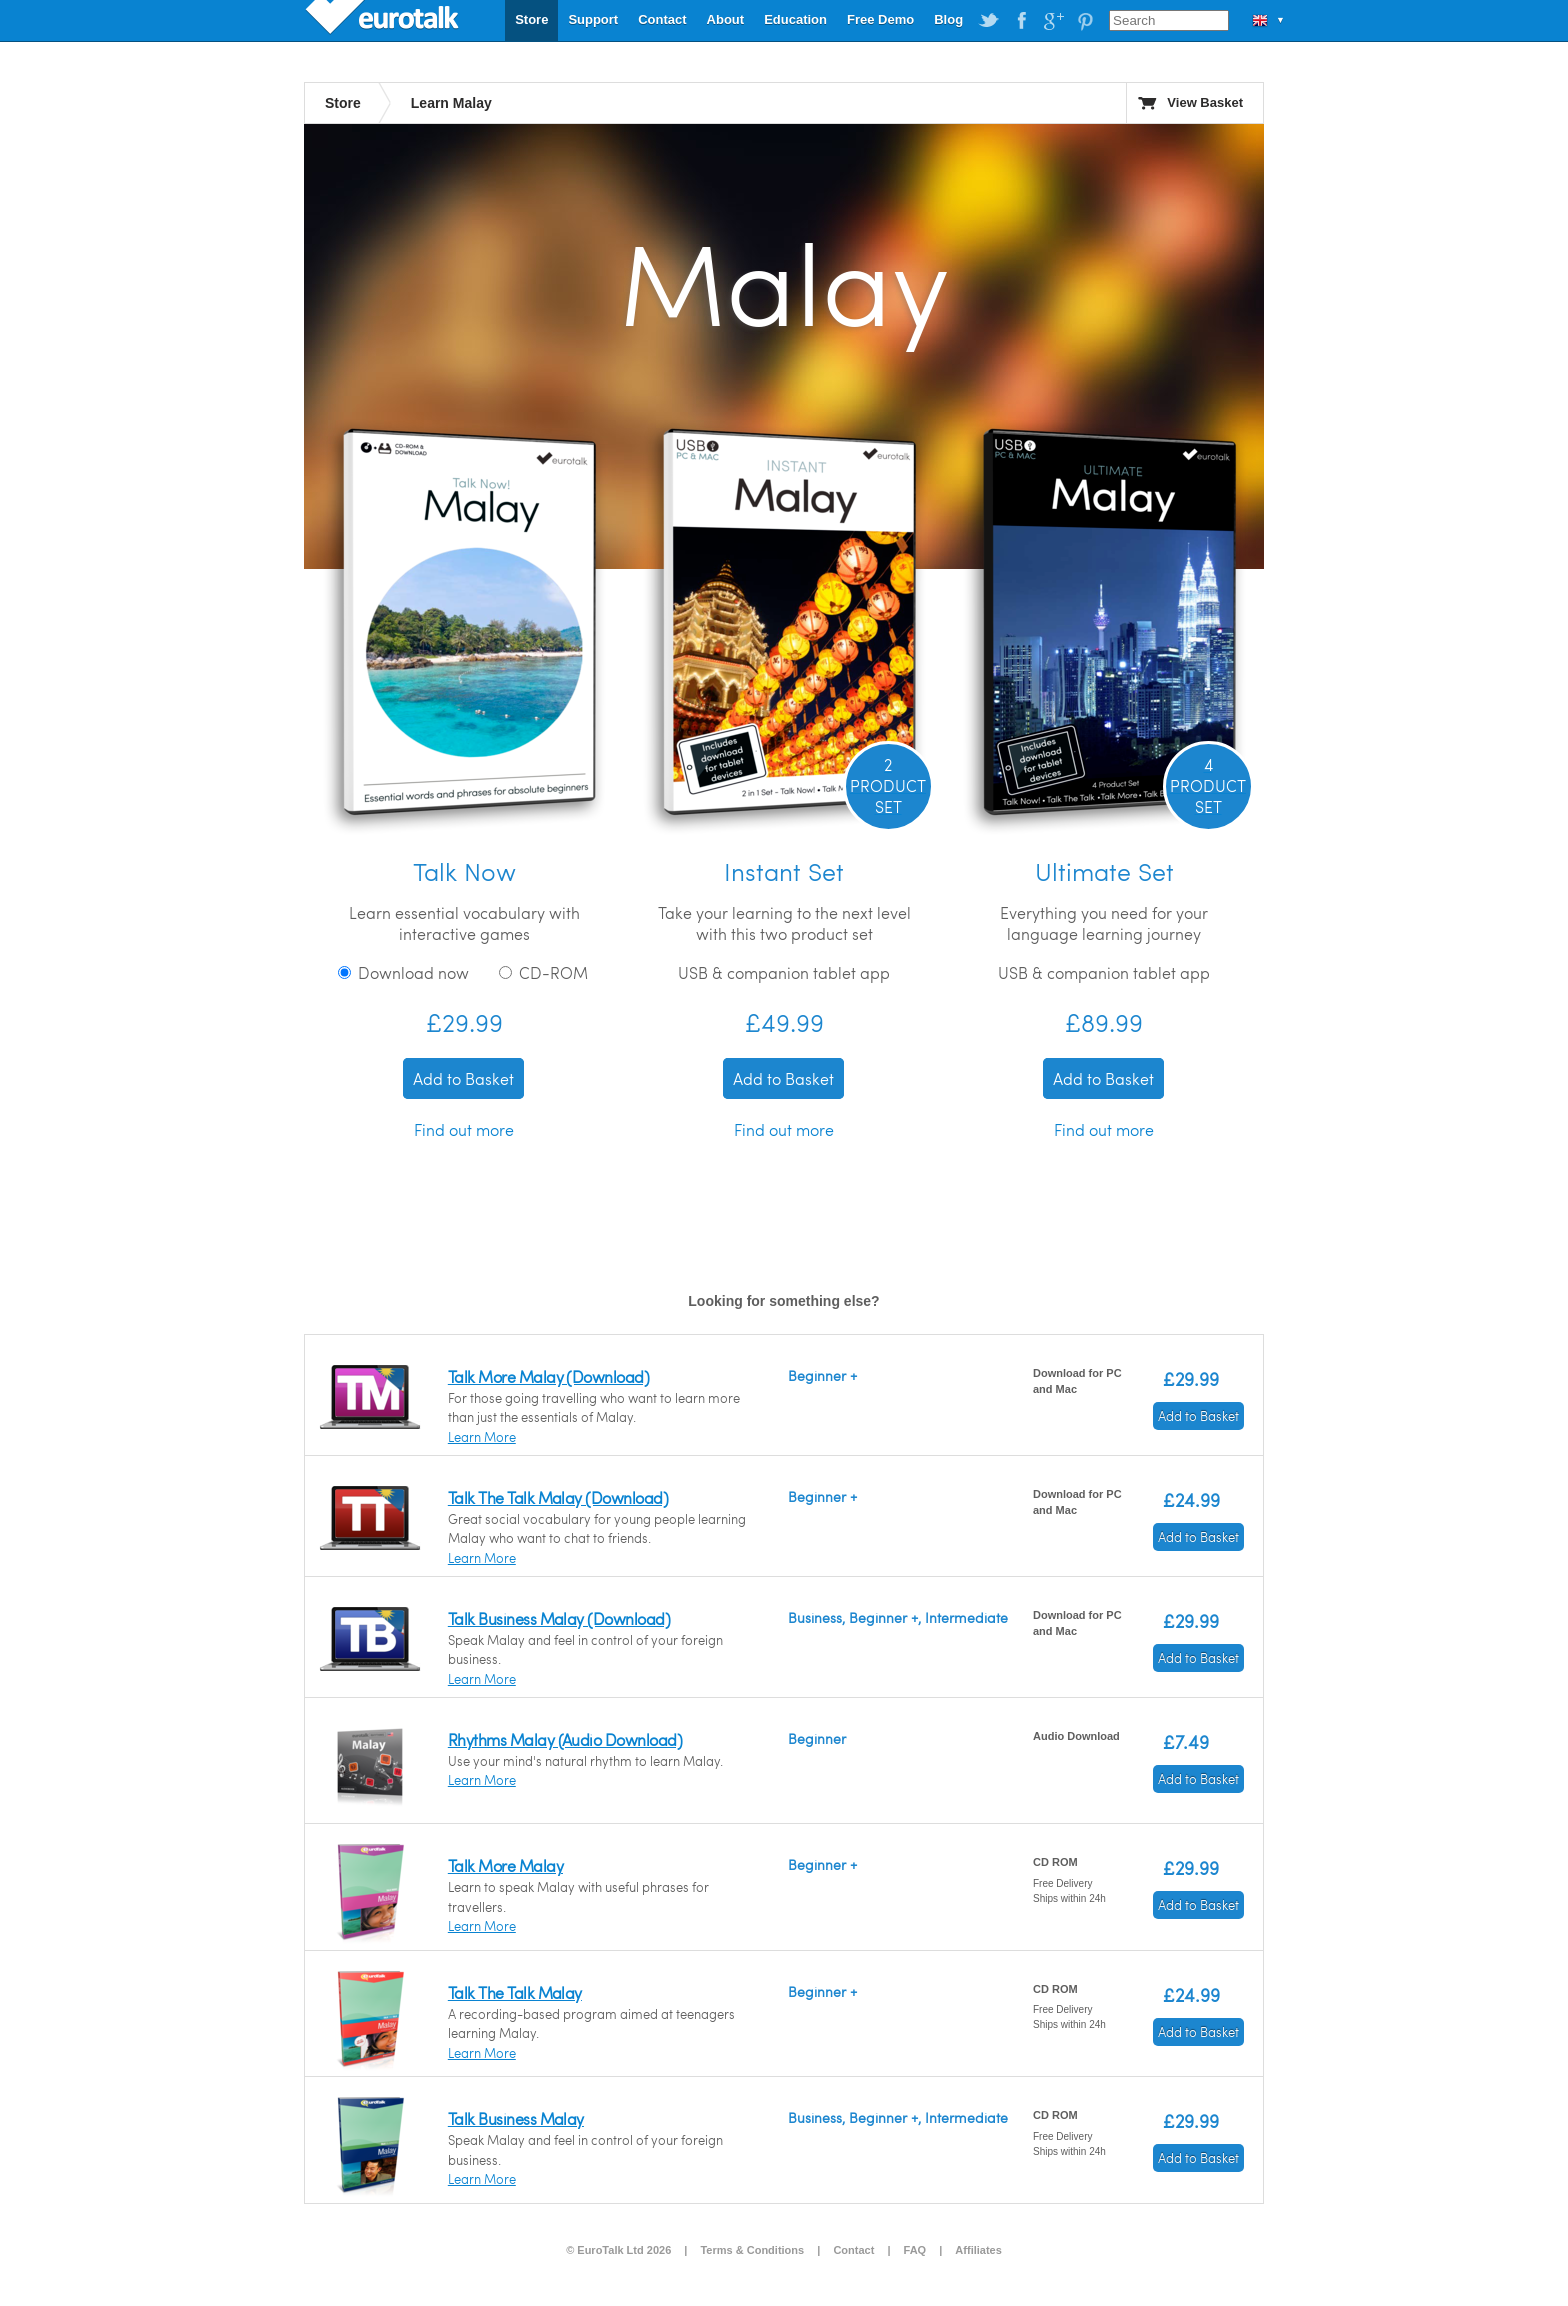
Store (531, 19)
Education (795, 19)
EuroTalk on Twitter (989, 21)
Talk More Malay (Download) (548, 1376)
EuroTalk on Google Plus (1053, 21)
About (726, 19)
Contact (662, 19)
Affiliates (978, 2250)
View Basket (1205, 102)
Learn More (482, 1437)
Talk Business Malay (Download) (559, 1618)
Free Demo (880, 19)
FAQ (915, 2250)
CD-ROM (543, 972)
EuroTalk (384, 20)
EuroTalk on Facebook (1021, 21)
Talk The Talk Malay (515, 1992)
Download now (403, 972)
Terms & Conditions (752, 2250)
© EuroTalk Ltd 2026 (618, 2250)
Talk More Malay (505, 1865)
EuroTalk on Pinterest (1085, 21)
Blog (948, 19)
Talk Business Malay (516, 2118)
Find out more (464, 1129)
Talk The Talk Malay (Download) (558, 1497)
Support (593, 19)
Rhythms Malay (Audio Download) (565, 1739)
